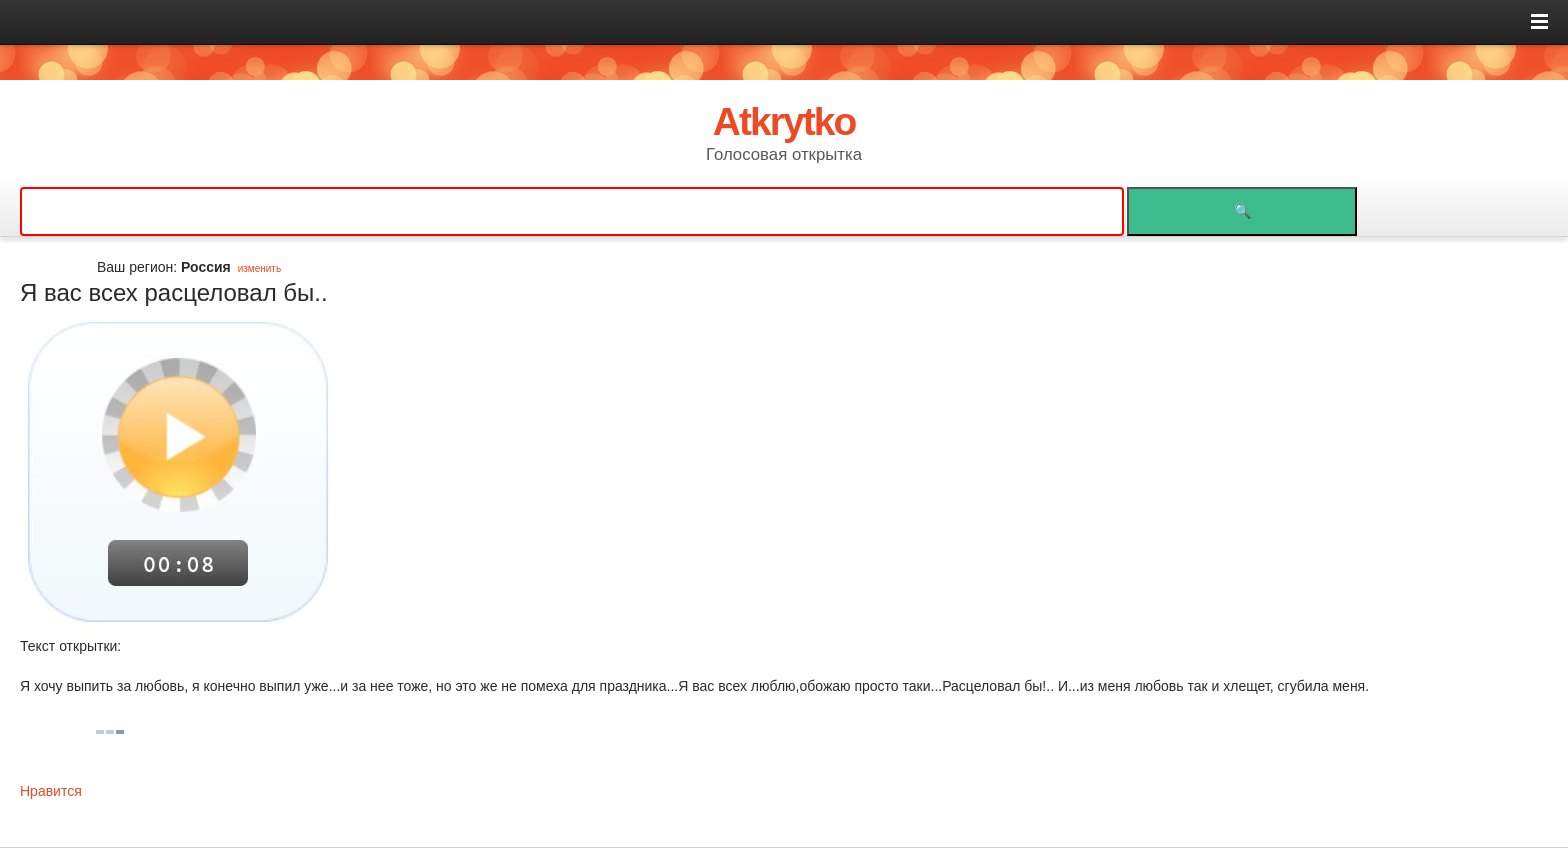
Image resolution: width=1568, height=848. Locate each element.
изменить (260, 268)
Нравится (51, 791)
